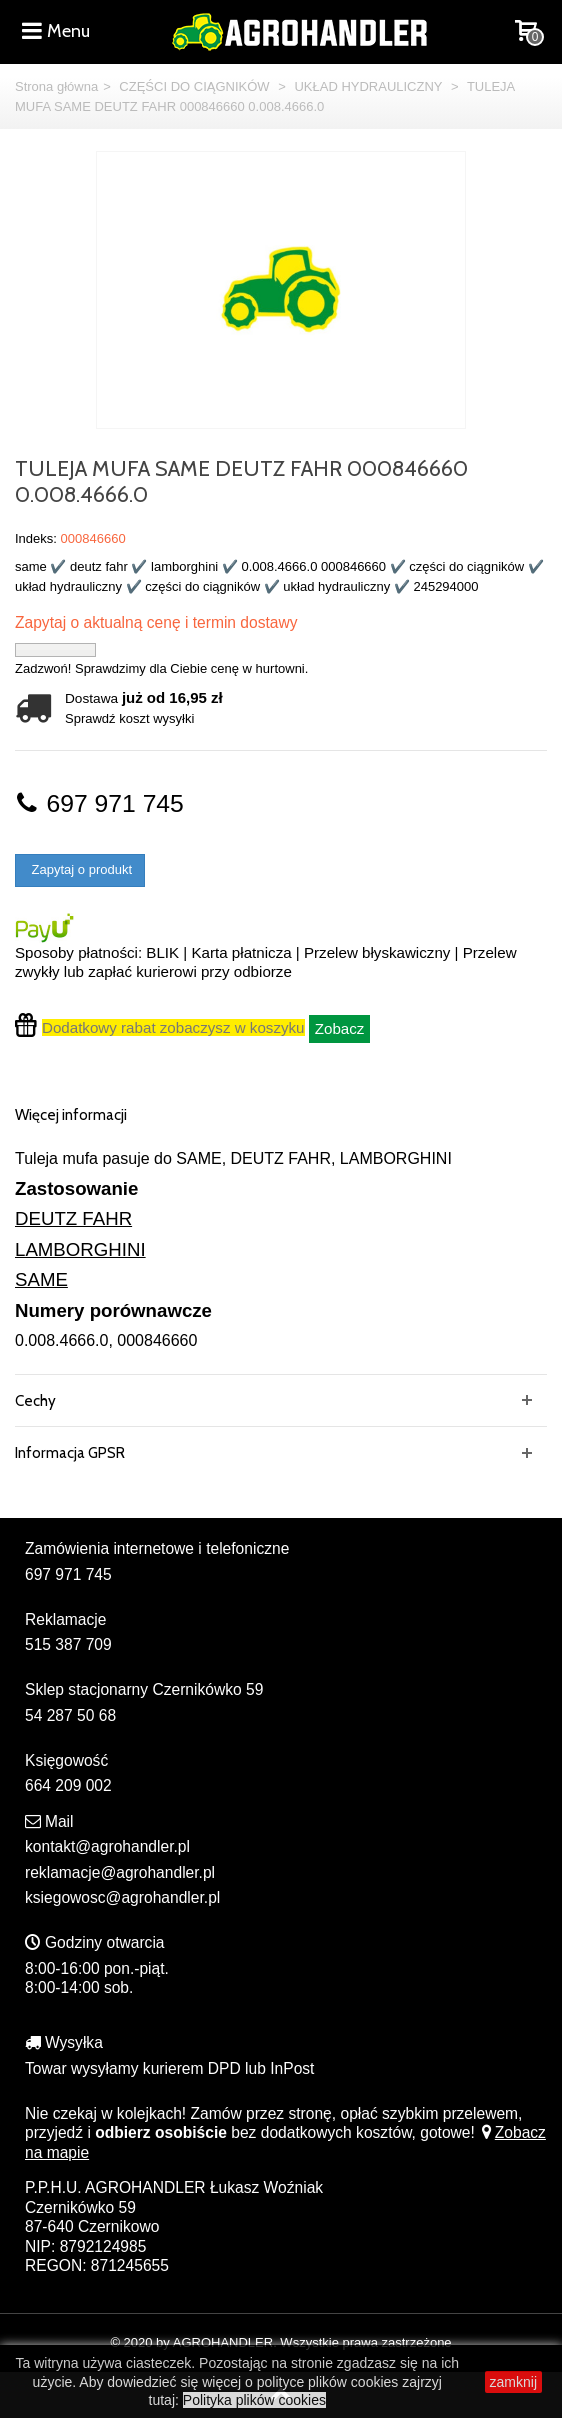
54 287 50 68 (70, 1715)
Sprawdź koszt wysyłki (129, 718)
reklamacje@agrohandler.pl (120, 1872)
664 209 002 (68, 1785)
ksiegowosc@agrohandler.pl (122, 1897)
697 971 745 (99, 803)
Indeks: (36, 538)
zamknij (513, 2382)
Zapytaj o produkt (80, 869)
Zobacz (340, 1028)
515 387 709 (68, 1644)
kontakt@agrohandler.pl (107, 1846)
